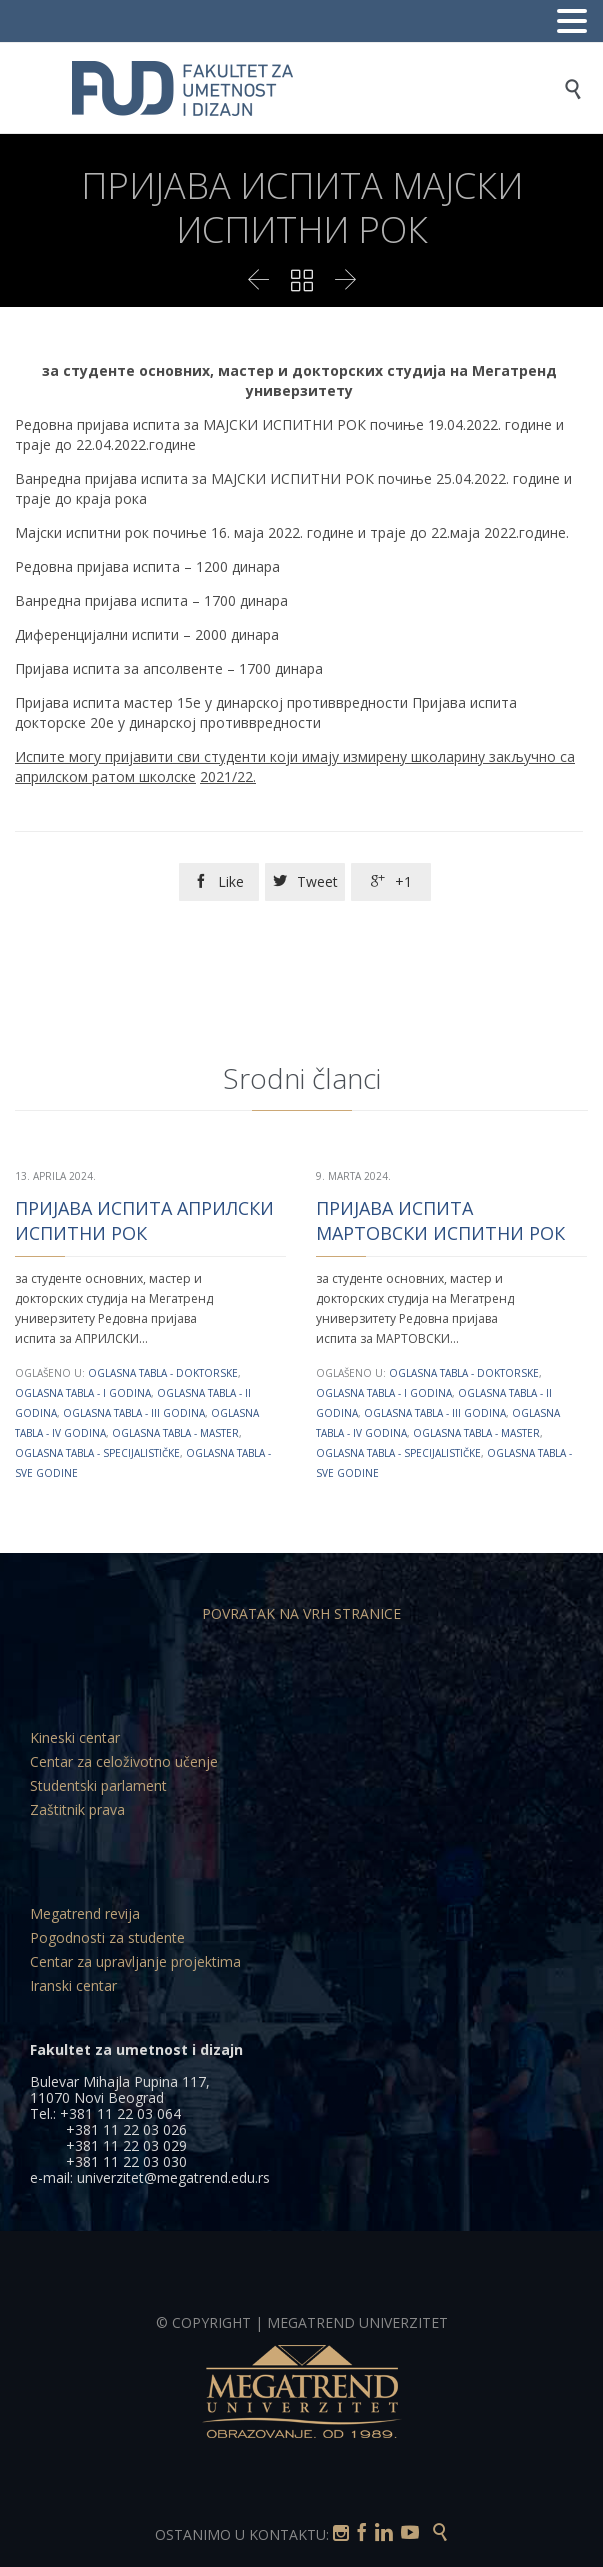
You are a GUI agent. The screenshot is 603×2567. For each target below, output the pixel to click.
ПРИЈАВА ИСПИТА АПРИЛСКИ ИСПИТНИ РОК (144, 1220)
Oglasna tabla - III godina (134, 1413)
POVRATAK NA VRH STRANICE (301, 1613)
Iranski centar (73, 1985)
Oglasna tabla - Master (175, 1433)
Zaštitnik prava (77, 1809)
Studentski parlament (98, 1785)
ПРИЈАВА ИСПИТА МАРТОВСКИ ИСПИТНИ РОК (440, 1220)
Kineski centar (75, 1737)
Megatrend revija (85, 1913)
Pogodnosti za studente (107, 1937)
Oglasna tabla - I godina (83, 1393)
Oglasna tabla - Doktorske (163, 1373)
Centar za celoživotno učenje (124, 1761)
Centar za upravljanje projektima (135, 1961)
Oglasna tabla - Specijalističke (97, 1453)
